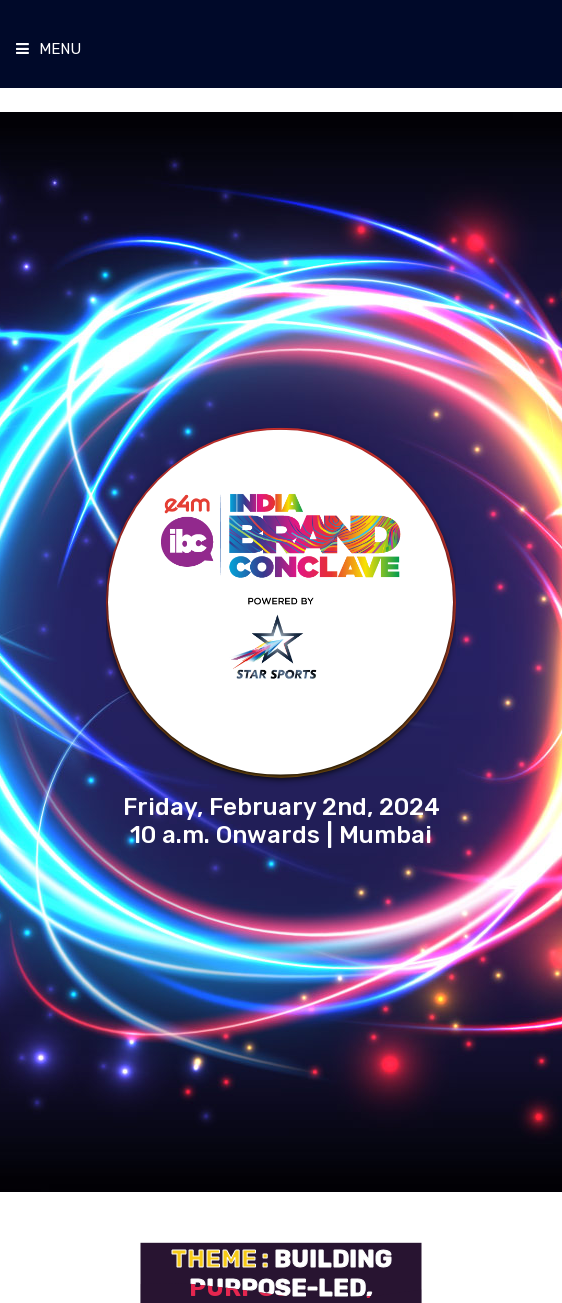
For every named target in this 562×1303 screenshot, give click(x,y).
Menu (48, 49)
